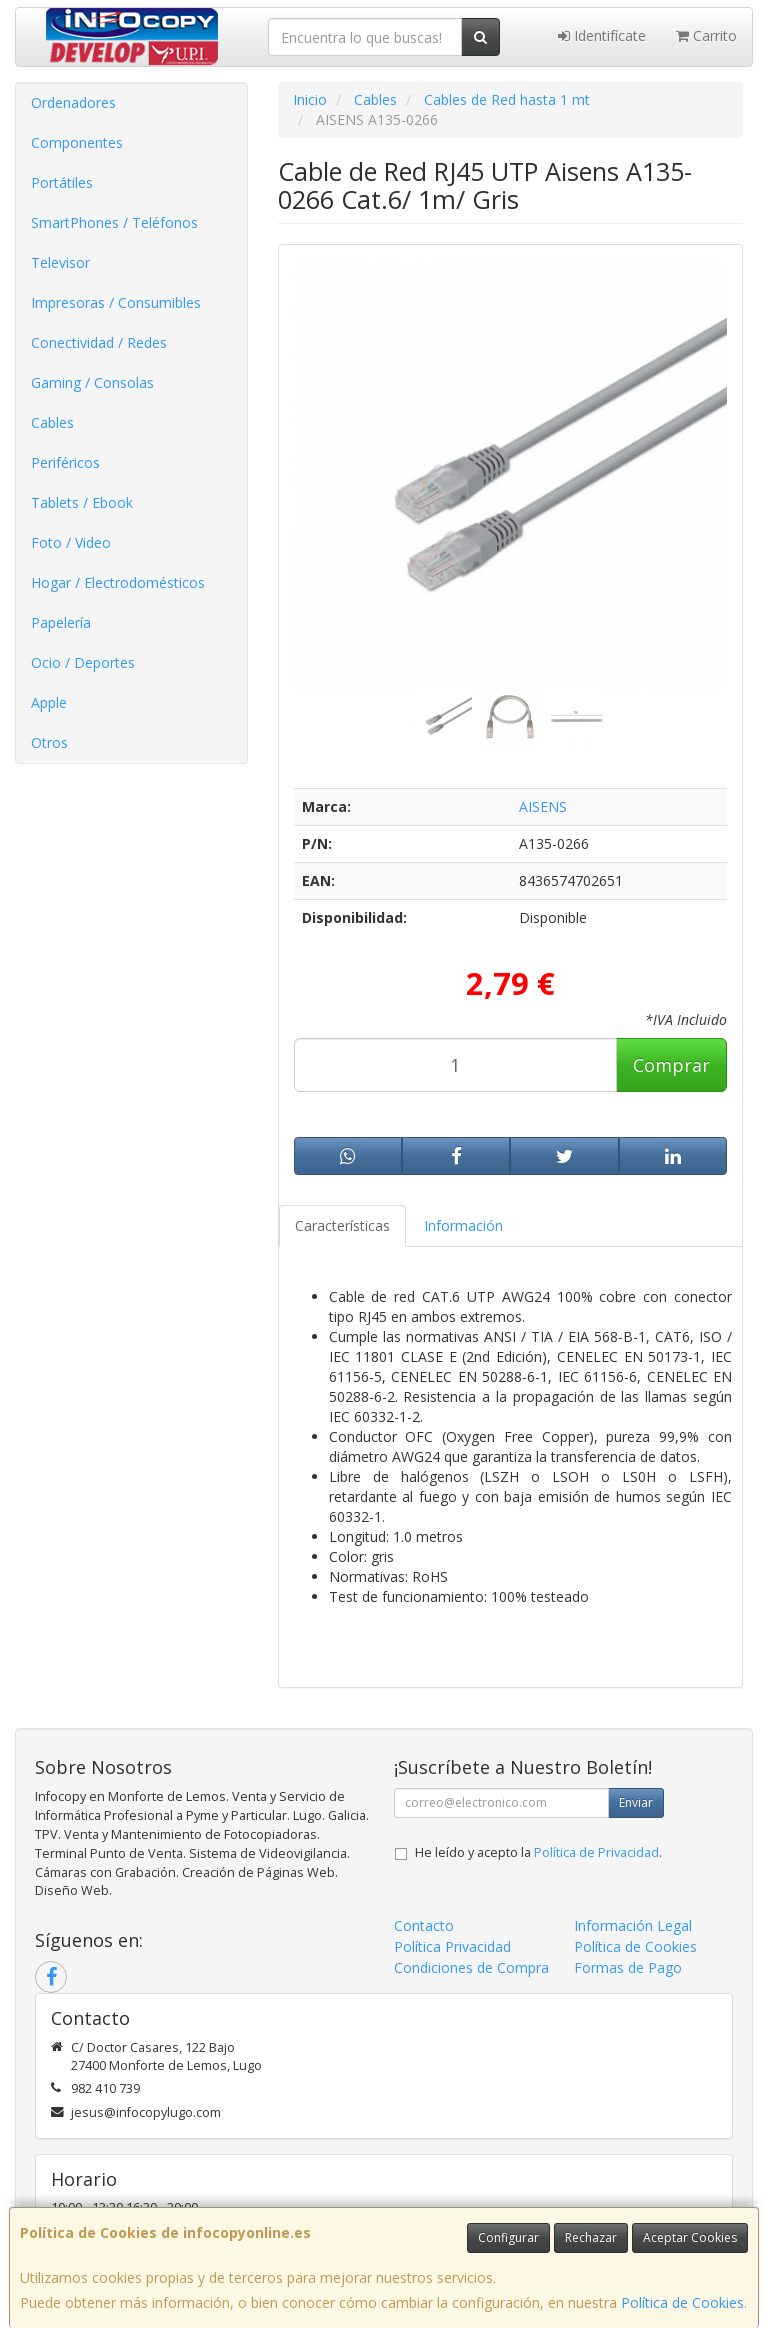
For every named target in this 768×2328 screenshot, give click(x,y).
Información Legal (633, 1925)
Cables (52, 422)
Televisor (60, 262)
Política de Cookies (682, 2302)
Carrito (706, 35)
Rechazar (591, 2237)
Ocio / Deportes (83, 662)
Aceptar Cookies (690, 2237)
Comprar (671, 1065)
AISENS (543, 806)
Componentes (77, 142)
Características (342, 1225)
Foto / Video (71, 542)
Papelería (61, 622)
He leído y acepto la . (538, 1852)
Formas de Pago (628, 1967)
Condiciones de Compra (471, 1967)
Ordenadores (73, 102)
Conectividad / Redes (99, 342)
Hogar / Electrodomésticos (118, 582)
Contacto (424, 1925)
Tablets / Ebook (82, 502)
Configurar (508, 2237)
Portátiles (62, 182)
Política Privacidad (452, 1946)
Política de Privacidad (596, 1852)
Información (463, 1225)
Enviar (636, 1802)
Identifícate (602, 35)
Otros (49, 742)
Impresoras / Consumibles (116, 302)
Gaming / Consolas (92, 382)
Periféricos (65, 462)
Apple (49, 702)
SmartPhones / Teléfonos (114, 222)
